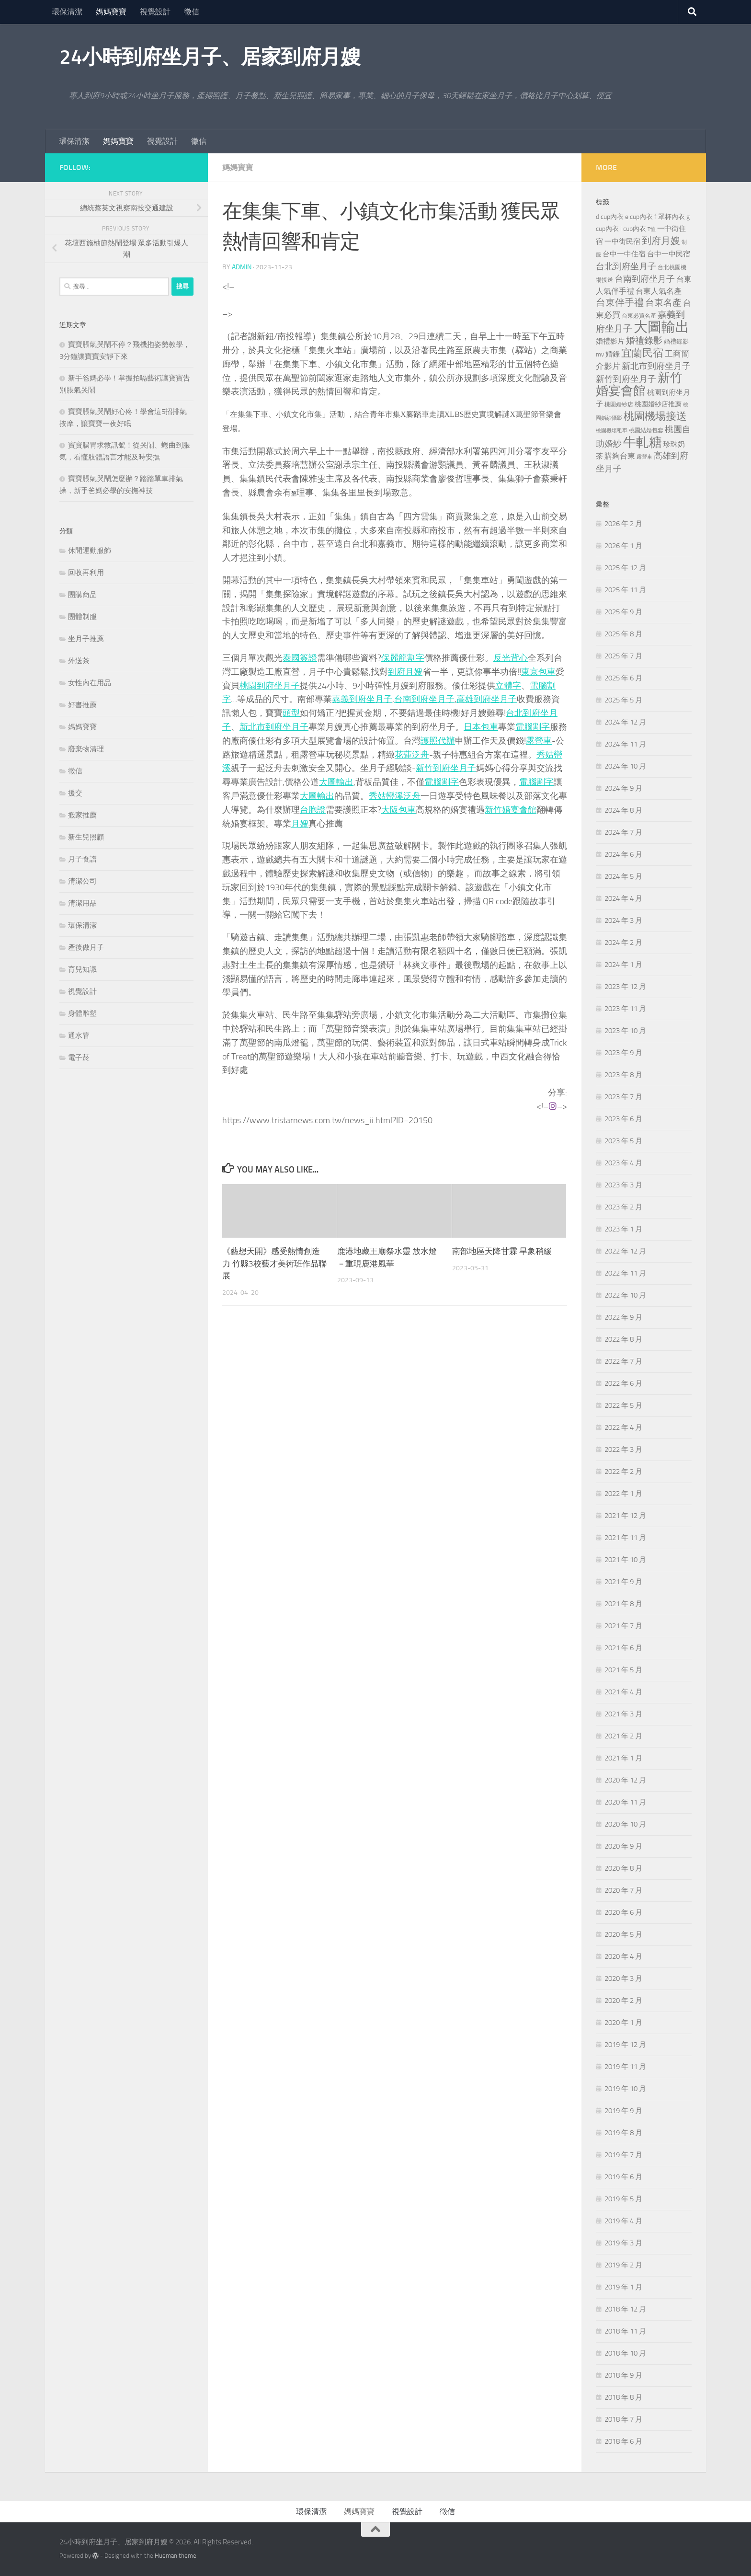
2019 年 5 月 (623, 2199)
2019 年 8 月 (623, 2132)
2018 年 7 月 (623, 2419)
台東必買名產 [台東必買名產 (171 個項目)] (639, 315)
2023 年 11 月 (625, 1008)
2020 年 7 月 (623, 1890)
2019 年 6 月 (623, 2177)
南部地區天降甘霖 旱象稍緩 (502, 1251)
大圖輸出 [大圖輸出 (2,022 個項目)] (661, 327)
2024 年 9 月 (623, 788)
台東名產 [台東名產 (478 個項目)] (663, 303)
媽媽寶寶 (111, 11)
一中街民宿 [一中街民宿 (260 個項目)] (622, 242)
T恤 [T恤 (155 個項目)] (652, 229)
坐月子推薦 (86, 638)
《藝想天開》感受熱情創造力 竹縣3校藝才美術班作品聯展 (274, 1263)
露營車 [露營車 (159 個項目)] (644, 457)
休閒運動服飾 (89, 550)
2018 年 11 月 (625, 2331)
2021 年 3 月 (623, 1714)
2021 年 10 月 (625, 1559)
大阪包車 (398, 810)
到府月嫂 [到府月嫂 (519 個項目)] (661, 240)
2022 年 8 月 (623, 1339)
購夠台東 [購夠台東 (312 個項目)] (619, 455)
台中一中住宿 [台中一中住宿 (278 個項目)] (624, 254)
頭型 (291, 713)
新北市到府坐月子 (273, 727)
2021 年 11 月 (625, 1537)
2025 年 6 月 (623, 678)
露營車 (539, 741)
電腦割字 (532, 727)
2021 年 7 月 (623, 1626)
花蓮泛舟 (412, 754)
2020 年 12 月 (625, 1780)
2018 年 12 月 (625, 2309)
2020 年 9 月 (623, 1846)
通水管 (79, 1035)
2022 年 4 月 (623, 1427)
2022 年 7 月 (623, 1361)
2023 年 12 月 (625, 986)
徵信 (191, 11)
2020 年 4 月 (623, 1956)
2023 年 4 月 (623, 1163)
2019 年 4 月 (623, 2221)
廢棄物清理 (86, 749)
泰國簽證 (300, 658)
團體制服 (82, 616)
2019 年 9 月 (623, 2110)
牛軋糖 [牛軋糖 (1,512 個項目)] (642, 442)
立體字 (508, 685)
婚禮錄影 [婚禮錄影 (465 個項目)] (644, 340)
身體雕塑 (82, 1013)
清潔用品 (82, 903)
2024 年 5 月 (623, 876)
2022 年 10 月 (625, 1295)
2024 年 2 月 (623, 942)
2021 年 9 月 (623, 1581)
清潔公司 (82, 881)
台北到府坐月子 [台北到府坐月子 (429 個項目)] (626, 266)
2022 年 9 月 (623, 1317)
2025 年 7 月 (623, 656)
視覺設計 (155, 11)
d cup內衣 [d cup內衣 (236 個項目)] (610, 217)
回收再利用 (86, 572)
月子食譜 (82, 859)
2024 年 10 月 (625, 766)
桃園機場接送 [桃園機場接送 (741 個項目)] (655, 416)
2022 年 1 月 (623, 1493)
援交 (75, 793)
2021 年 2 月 (623, 1736)
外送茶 (79, 660)
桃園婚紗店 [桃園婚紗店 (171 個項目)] (618, 404)
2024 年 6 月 (623, 854)
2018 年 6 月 (623, 2441)
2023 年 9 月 (623, 1052)
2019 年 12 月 (625, 2044)
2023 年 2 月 (623, 1207)
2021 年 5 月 (623, 1670)
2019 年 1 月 (623, 2287)
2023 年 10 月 (625, 1030)
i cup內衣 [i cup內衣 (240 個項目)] (633, 229)
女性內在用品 (89, 682)
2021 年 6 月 (623, 1648)
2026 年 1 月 (623, 545)
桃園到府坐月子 (269, 685)
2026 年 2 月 (623, 523)
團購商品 (82, 594)
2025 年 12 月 (625, 568)
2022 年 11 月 (625, 1273)
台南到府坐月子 (424, 699)
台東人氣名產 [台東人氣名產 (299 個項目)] (659, 291)
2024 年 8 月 (623, 810)
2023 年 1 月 (623, 1229)
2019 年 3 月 (623, 2243)
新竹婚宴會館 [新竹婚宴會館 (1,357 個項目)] (639, 384)
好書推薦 (82, 705)
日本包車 (481, 727)
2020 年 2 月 (623, 2000)
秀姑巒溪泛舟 (395, 796)
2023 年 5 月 (623, 1141)
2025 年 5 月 (623, 700)
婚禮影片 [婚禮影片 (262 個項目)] (610, 341)
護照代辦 (438, 741)
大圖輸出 (336, 782)
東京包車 (538, 672)
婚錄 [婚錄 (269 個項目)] (612, 354)
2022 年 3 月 (623, 1449)
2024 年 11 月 (625, 744)
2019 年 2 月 (623, 2265)
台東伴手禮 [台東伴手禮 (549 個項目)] (620, 302)
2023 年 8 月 (623, 1074)
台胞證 (313, 810)
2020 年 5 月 (623, 1934)
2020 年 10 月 (625, 1824)
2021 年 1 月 (623, 1758)
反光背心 (510, 658)
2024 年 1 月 (623, 964)
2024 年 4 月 (623, 898)
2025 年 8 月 (623, 634)
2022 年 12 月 (625, 1251)
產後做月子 (86, 947)
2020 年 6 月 (623, 1912)
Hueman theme (175, 2555)
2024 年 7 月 (623, 832)
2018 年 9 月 (623, 2375)
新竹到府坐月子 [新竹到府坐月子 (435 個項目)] (626, 379)
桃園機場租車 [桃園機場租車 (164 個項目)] (611, 430)
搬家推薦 (82, 815)
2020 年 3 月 (623, 1978)
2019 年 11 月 (625, 2066)
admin (241, 267)
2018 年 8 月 (623, 2397)
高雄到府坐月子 (486, 699)
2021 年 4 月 (623, 1692)
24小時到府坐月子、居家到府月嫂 (209, 57)
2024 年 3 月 (623, 920)
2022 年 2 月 (623, 1471)
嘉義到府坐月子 (362, 699)
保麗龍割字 (402, 658)
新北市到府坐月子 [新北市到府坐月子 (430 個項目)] (656, 366)
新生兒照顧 (86, 837)
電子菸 (79, 1057)
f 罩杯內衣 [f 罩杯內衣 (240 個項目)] (669, 217)
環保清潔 (67, 11)
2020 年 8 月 (623, 1868)
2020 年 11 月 (625, 1802)
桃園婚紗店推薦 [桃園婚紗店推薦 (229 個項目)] (658, 404)
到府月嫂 (405, 672)
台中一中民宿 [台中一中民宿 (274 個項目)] (668, 254)
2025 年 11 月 (625, 590)
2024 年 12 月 (625, 722)
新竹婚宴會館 (510, 810)
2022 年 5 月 (623, 1405)
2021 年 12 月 (625, 1515)
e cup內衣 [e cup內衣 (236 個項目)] (639, 217)
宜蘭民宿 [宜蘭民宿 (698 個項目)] (642, 353)
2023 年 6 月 (623, 1119)
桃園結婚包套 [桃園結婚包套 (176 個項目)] (646, 430)
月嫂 (299, 823)
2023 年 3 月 (623, 1185)
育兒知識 (82, 969)
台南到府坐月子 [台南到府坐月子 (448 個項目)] (644, 279)
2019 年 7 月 (623, 2154)
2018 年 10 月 (625, 2353)
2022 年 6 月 (623, 1383)
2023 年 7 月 (623, 1096)
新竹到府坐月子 (446, 768)
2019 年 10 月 (625, 2088)
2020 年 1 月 (623, 2022)
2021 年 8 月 (623, 1603)
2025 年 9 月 (623, 612)
